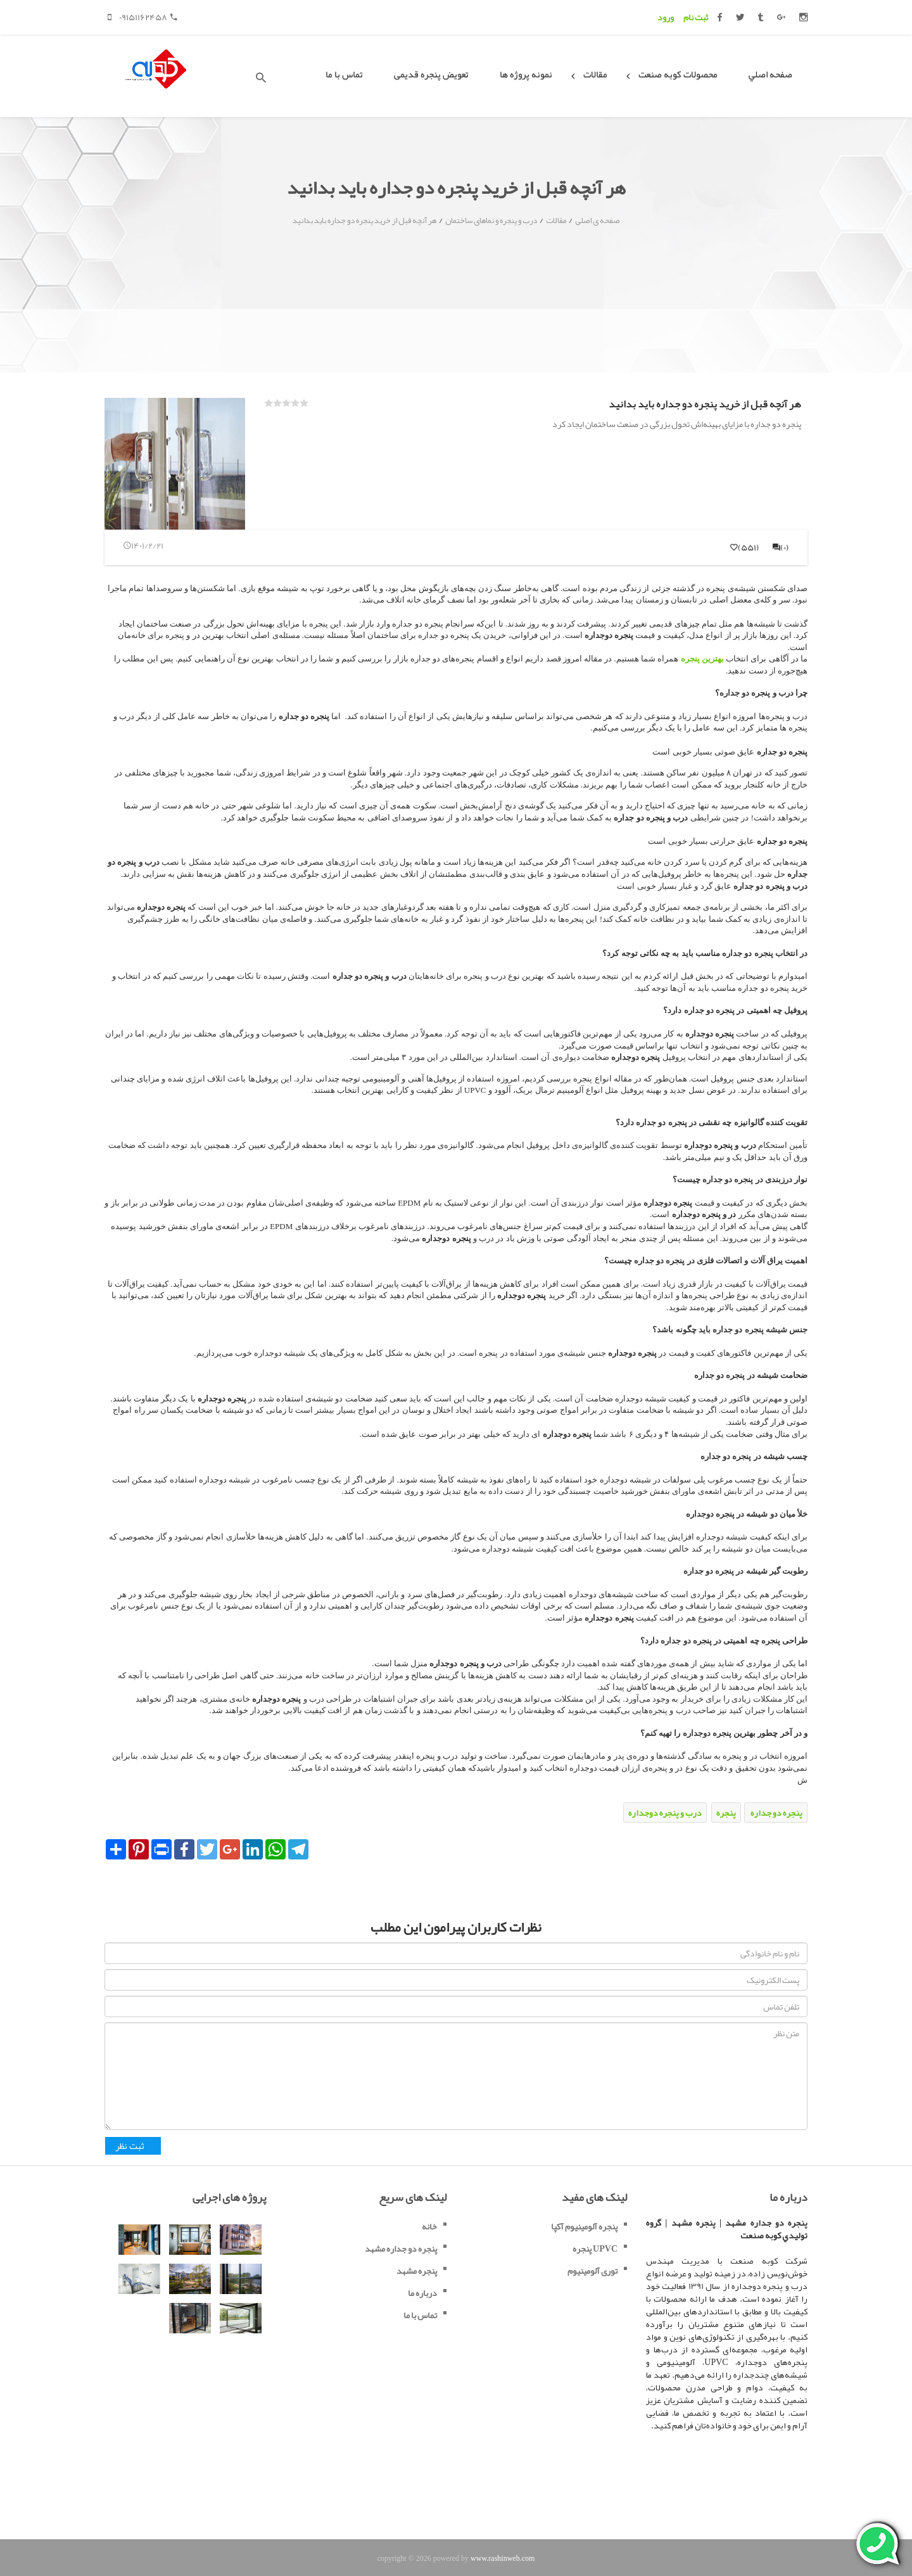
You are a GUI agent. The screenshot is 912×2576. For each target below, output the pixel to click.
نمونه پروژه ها (526, 74)
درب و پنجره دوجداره (665, 1812)
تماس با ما (344, 74)
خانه (429, 2226)
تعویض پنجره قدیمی (431, 74)
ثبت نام (695, 17)
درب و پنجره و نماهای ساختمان (491, 220)
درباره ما (422, 2293)
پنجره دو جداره (775, 1812)
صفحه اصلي (770, 74)
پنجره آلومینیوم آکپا (584, 2226)
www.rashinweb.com (503, 2558)
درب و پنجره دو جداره (756, 693)
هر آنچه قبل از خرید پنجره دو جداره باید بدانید (364, 220)
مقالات (595, 74)
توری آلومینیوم (592, 2271)
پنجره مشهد (416, 2271)
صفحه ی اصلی (597, 220)
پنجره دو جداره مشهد (401, 2248)
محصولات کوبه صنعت (678, 74)
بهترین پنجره (702, 658)
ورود (665, 17)
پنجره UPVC (595, 2248)
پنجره (726, 1812)
